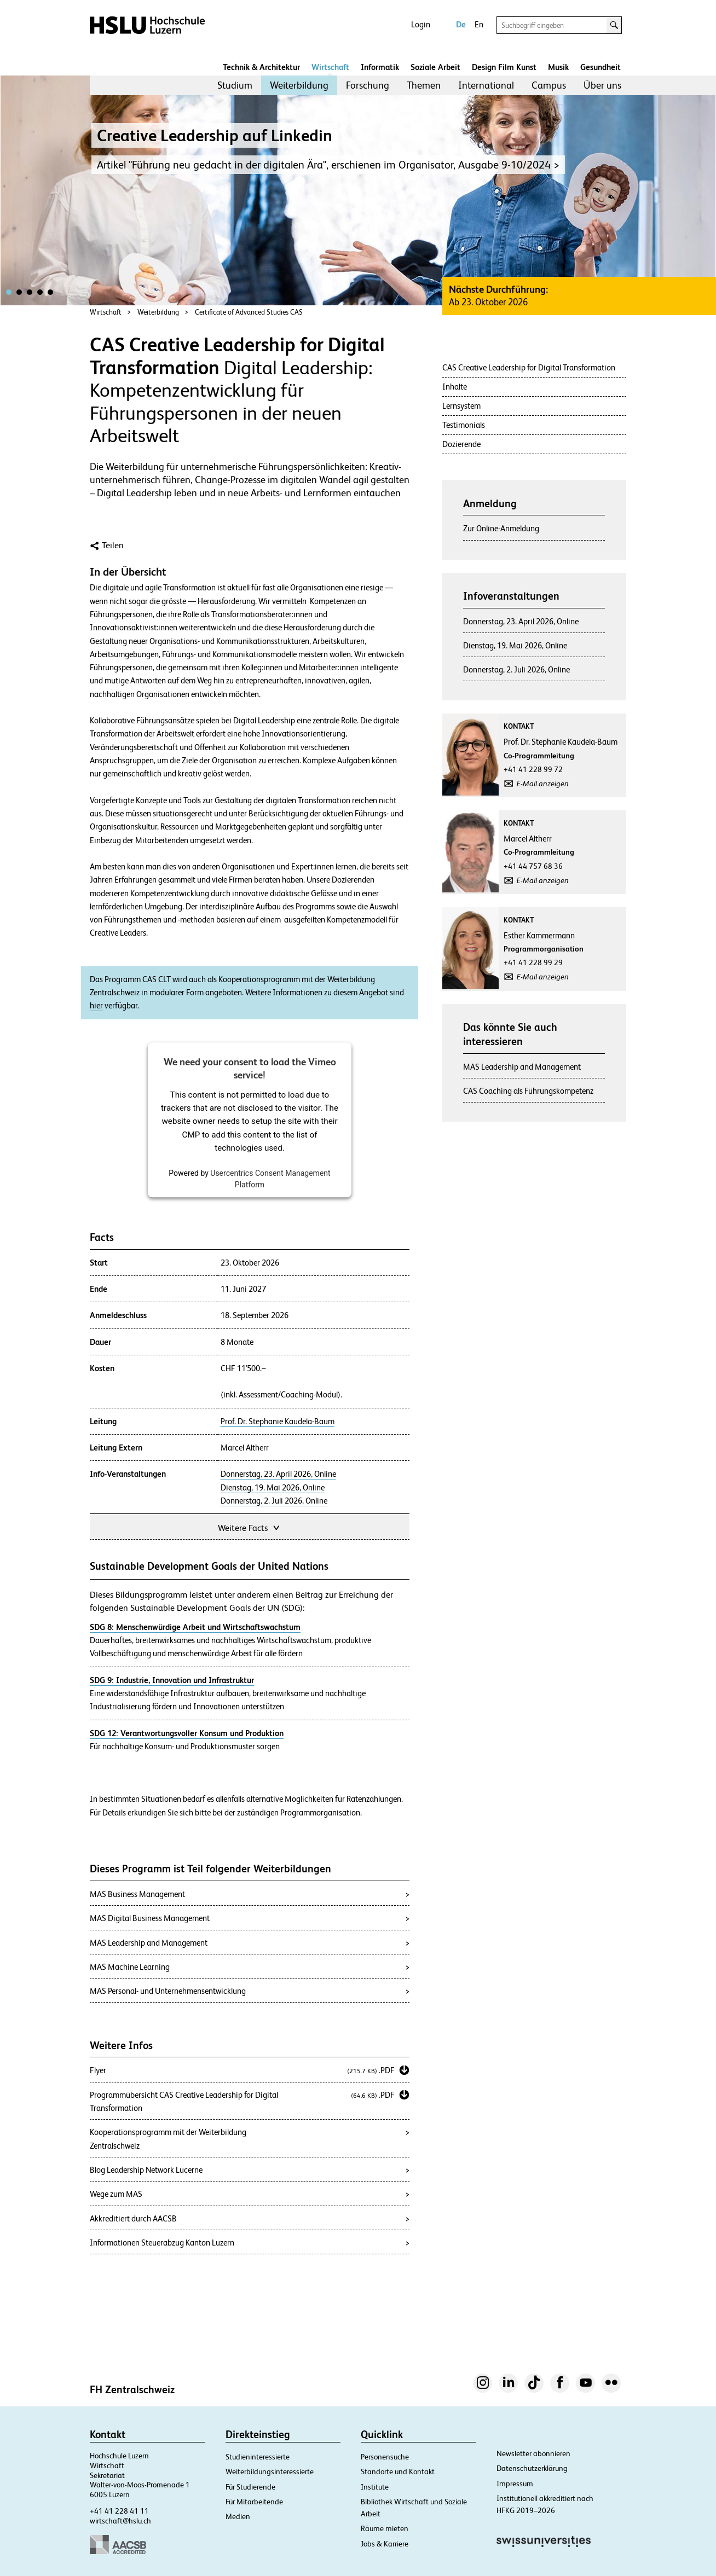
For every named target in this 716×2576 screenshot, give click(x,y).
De (461, 24)
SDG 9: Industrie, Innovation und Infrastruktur (172, 1680)
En (479, 24)
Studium (234, 85)
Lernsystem (461, 405)
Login (420, 24)
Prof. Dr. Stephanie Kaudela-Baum (277, 1421)
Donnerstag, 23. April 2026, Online (278, 1474)
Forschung (367, 85)
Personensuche (385, 2456)
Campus (549, 85)
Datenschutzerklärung (532, 2468)
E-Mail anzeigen (543, 783)
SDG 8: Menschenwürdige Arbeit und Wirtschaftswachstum (195, 1627)
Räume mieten (384, 2528)
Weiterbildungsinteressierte (270, 2471)
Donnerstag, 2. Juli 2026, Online (274, 1500)
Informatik (380, 67)
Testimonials (463, 425)
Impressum (514, 2483)
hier (96, 1005)
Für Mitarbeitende (254, 2501)
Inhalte (454, 386)
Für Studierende (250, 2486)
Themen (424, 85)
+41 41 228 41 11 (119, 2511)
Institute (375, 2486)
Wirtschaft (330, 67)
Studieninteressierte (258, 2456)
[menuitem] (235, 85)
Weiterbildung (299, 85)
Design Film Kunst (504, 67)
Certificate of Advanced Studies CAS (249, 312)
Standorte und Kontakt (398, 2471)
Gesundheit (600, 67)
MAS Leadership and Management (522, 1066)
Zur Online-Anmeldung (501, 528)
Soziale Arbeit (435, 67)
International (486, 85)
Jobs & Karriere (384, 2543)
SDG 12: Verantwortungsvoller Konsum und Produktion (187, 1733)
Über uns (602, 85)
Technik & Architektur (261, 67)
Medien (238, 2516)
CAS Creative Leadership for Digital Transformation (528, 367)
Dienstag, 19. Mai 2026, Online (273, 1487)
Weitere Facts (249, 1527)
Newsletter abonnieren (533, 2453)
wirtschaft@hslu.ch (120, 2520)
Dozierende (461, 444)
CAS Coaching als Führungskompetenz (528, 1090)
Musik (558, 67)
